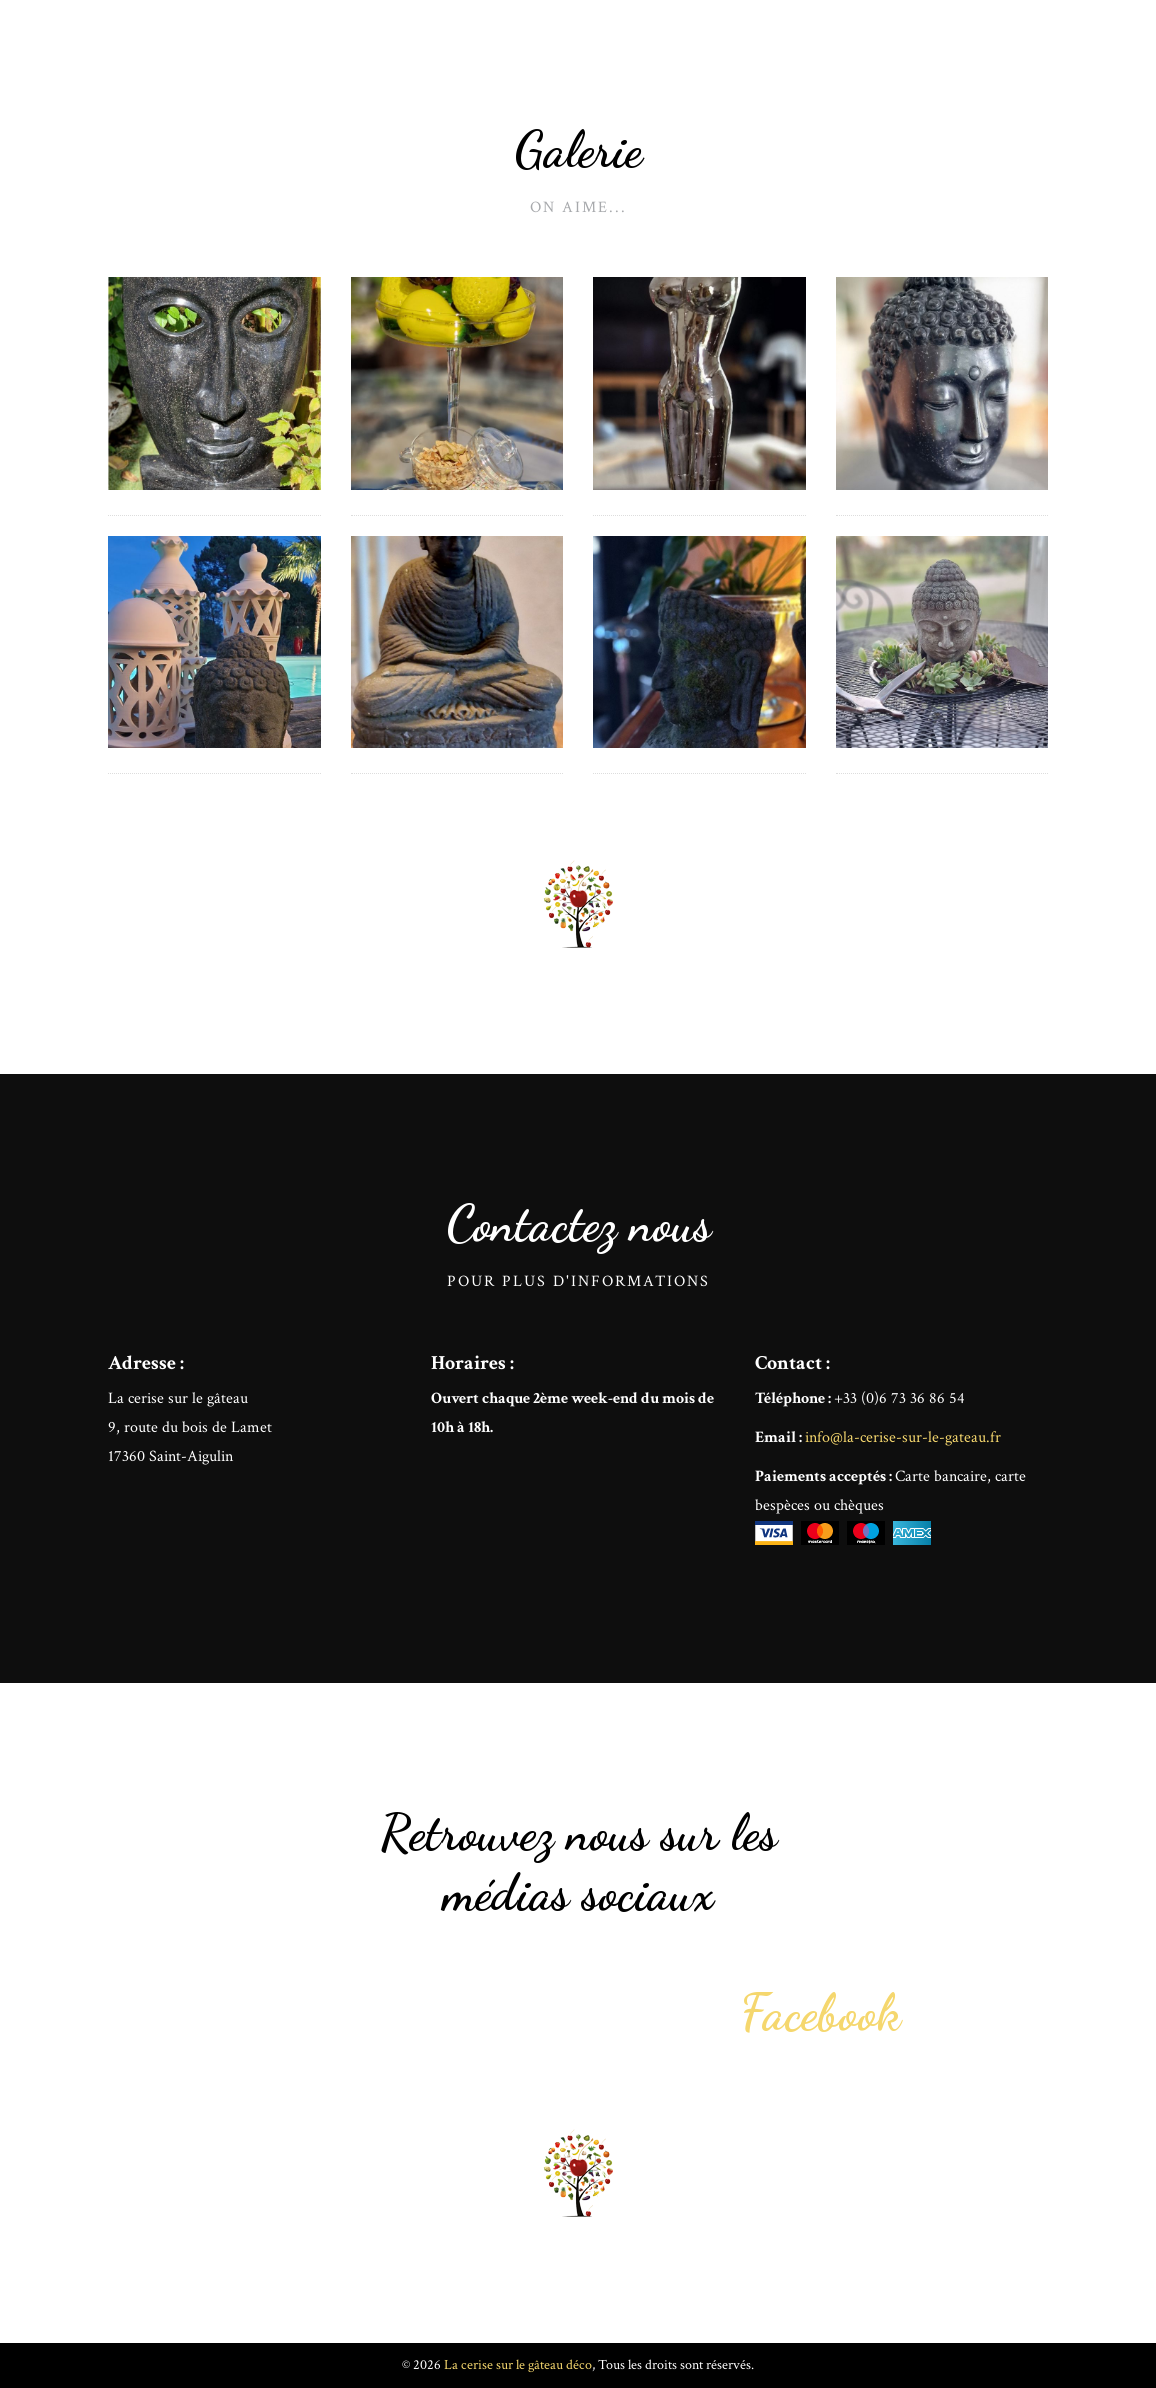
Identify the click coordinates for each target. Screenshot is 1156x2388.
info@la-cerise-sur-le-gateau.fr (903, 1437)
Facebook (821, 2013)
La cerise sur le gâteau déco (291, 60)
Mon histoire (849, 60)
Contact (1021, 60)
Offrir (943, 60)
